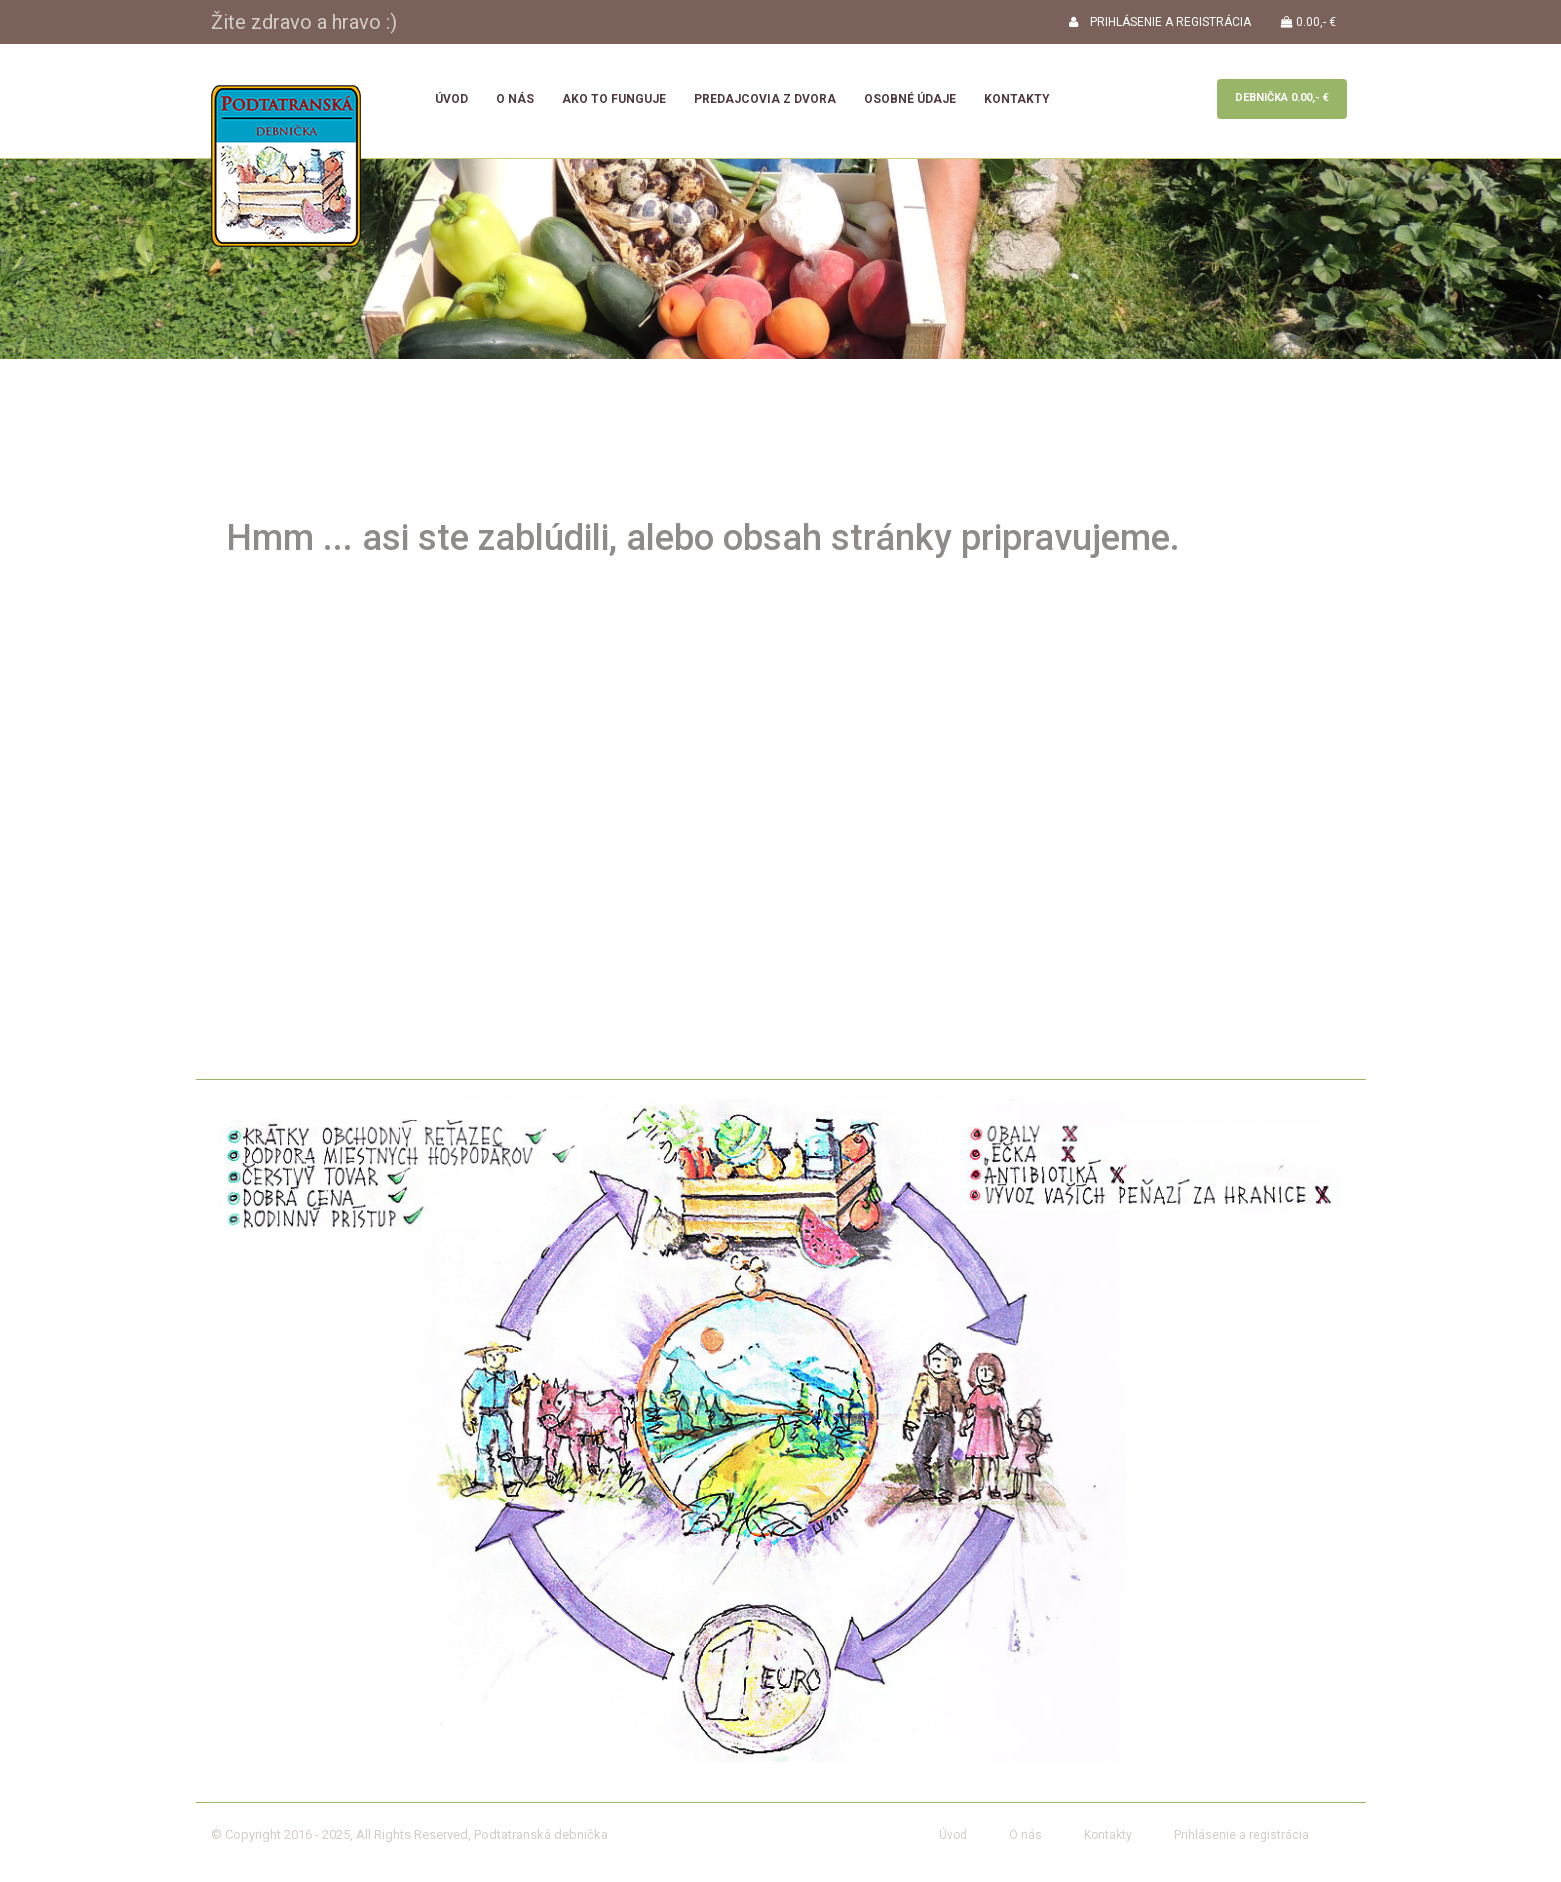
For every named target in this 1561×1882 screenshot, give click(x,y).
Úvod (451, 99)
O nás (515, 99)
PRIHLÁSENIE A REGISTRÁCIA (1160, 22)
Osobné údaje (910, 99)
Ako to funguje (614, 99)
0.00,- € (1308, 22)
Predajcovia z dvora (765, 99)
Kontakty (1017, 99)
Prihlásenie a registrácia (1241, 1835)
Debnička (1282, 97)
